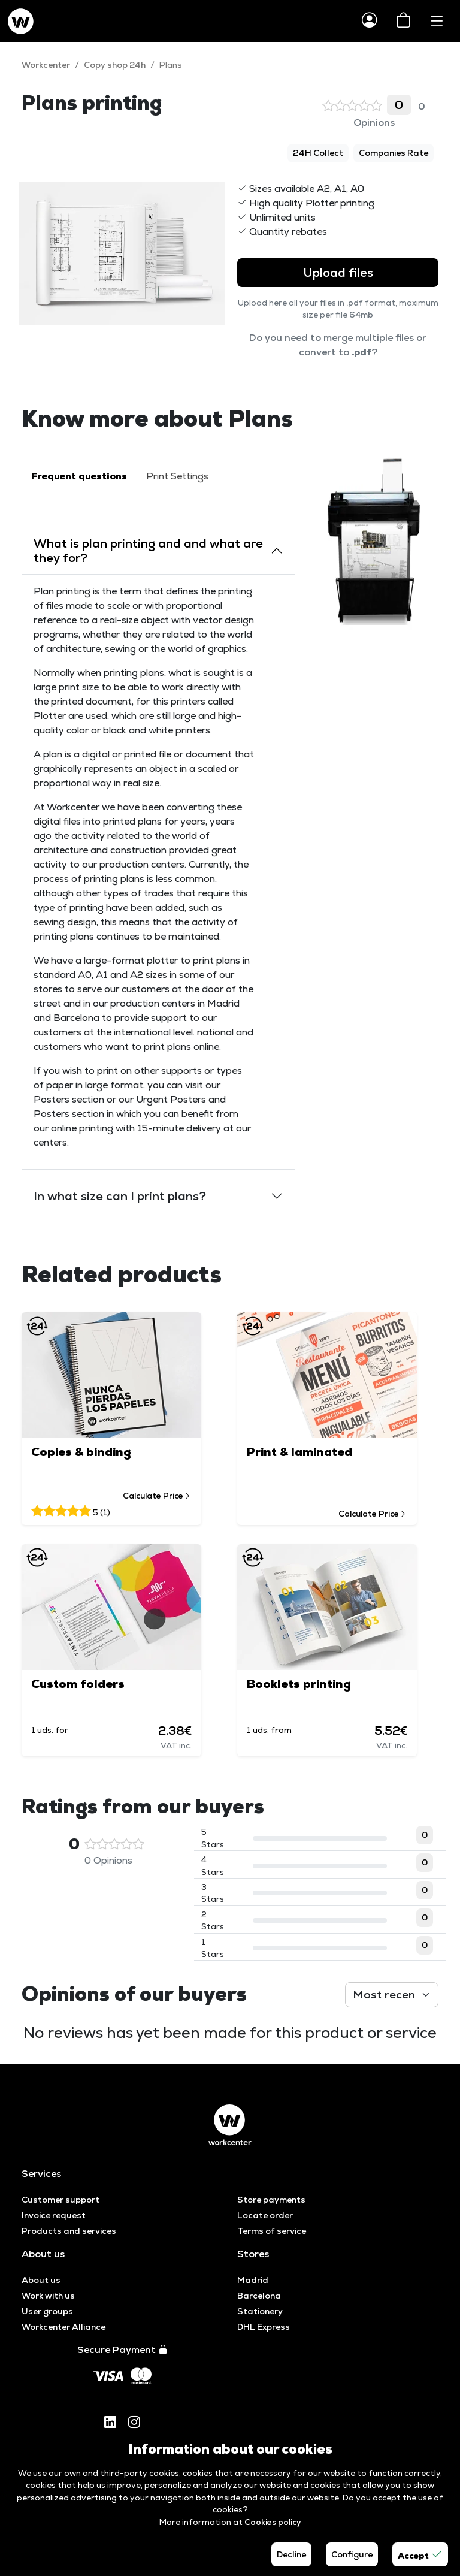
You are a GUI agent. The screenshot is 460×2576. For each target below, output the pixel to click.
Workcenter (46, 64)
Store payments (271, 2199)
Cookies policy (272, 2522)
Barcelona (259, 2295)
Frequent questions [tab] (79, 476)
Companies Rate (393, 152)
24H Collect (318, 152)
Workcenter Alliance (63, 2326)
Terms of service (271, 2230)
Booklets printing (299, 1684)
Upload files (338, 272)
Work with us (48, 2295)
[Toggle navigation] (436, 21)
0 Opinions (373, 112)
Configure (352, 2554)
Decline (291, 2554)
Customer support (60, 2199)
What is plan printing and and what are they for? (148, 551)
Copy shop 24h (115, 64)
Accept (420, 2554)
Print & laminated (299, 1452)
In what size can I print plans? (120, 1196)
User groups (47, 2311)
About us (41, 2280)
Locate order (265, 2215)
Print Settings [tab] (177, 476)
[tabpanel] (158, 869)
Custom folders (78, 1684)
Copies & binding (81, 1452)
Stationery (260, 2311)
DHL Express (263, 2326)
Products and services (69, 2230)
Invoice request (54, 2215)
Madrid (252, 2280)
